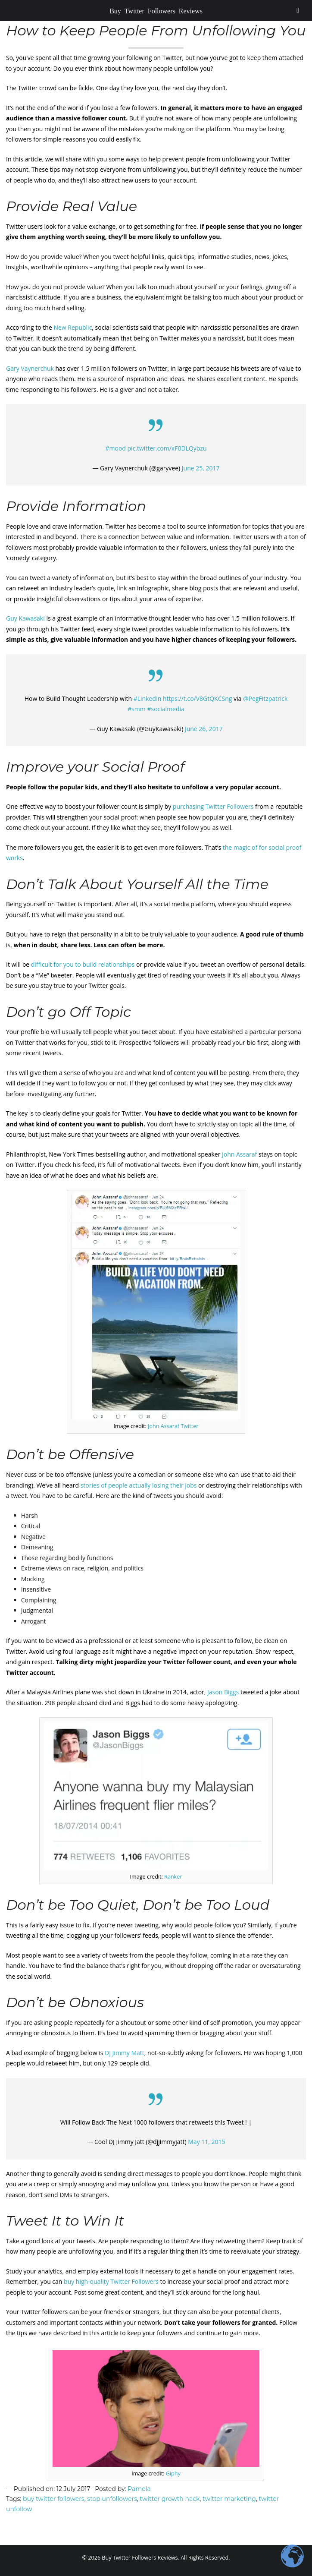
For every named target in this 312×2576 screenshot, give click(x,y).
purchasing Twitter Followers (213, 806)
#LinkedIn (148, 698)
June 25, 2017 (201, 468)
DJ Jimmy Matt (124, 2053)
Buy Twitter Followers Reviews (156, 10)
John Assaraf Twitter (173, 1426)
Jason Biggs (223, 1692)
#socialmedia (165, 709)
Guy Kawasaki (25, 618)
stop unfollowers (112, 2499)
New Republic (72, 327)
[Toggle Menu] (298, 10)
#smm (137, 709)
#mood (115, 448)
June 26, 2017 (204, 729)
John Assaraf (239, 1154)
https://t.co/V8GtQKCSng (197, 698)
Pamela (139, 2489)
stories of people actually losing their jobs (139, 1485)
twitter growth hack (170, 2499)
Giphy (173, 2473)
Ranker (173, 1876)
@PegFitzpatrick (265, 698)
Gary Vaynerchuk (30, 368)
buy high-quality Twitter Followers (111, 2281)
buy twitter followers (53, 2499)
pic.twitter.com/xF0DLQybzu (167, 448)
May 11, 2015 (206, 2142)
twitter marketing (229, 2499)
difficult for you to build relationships (83, 964)
